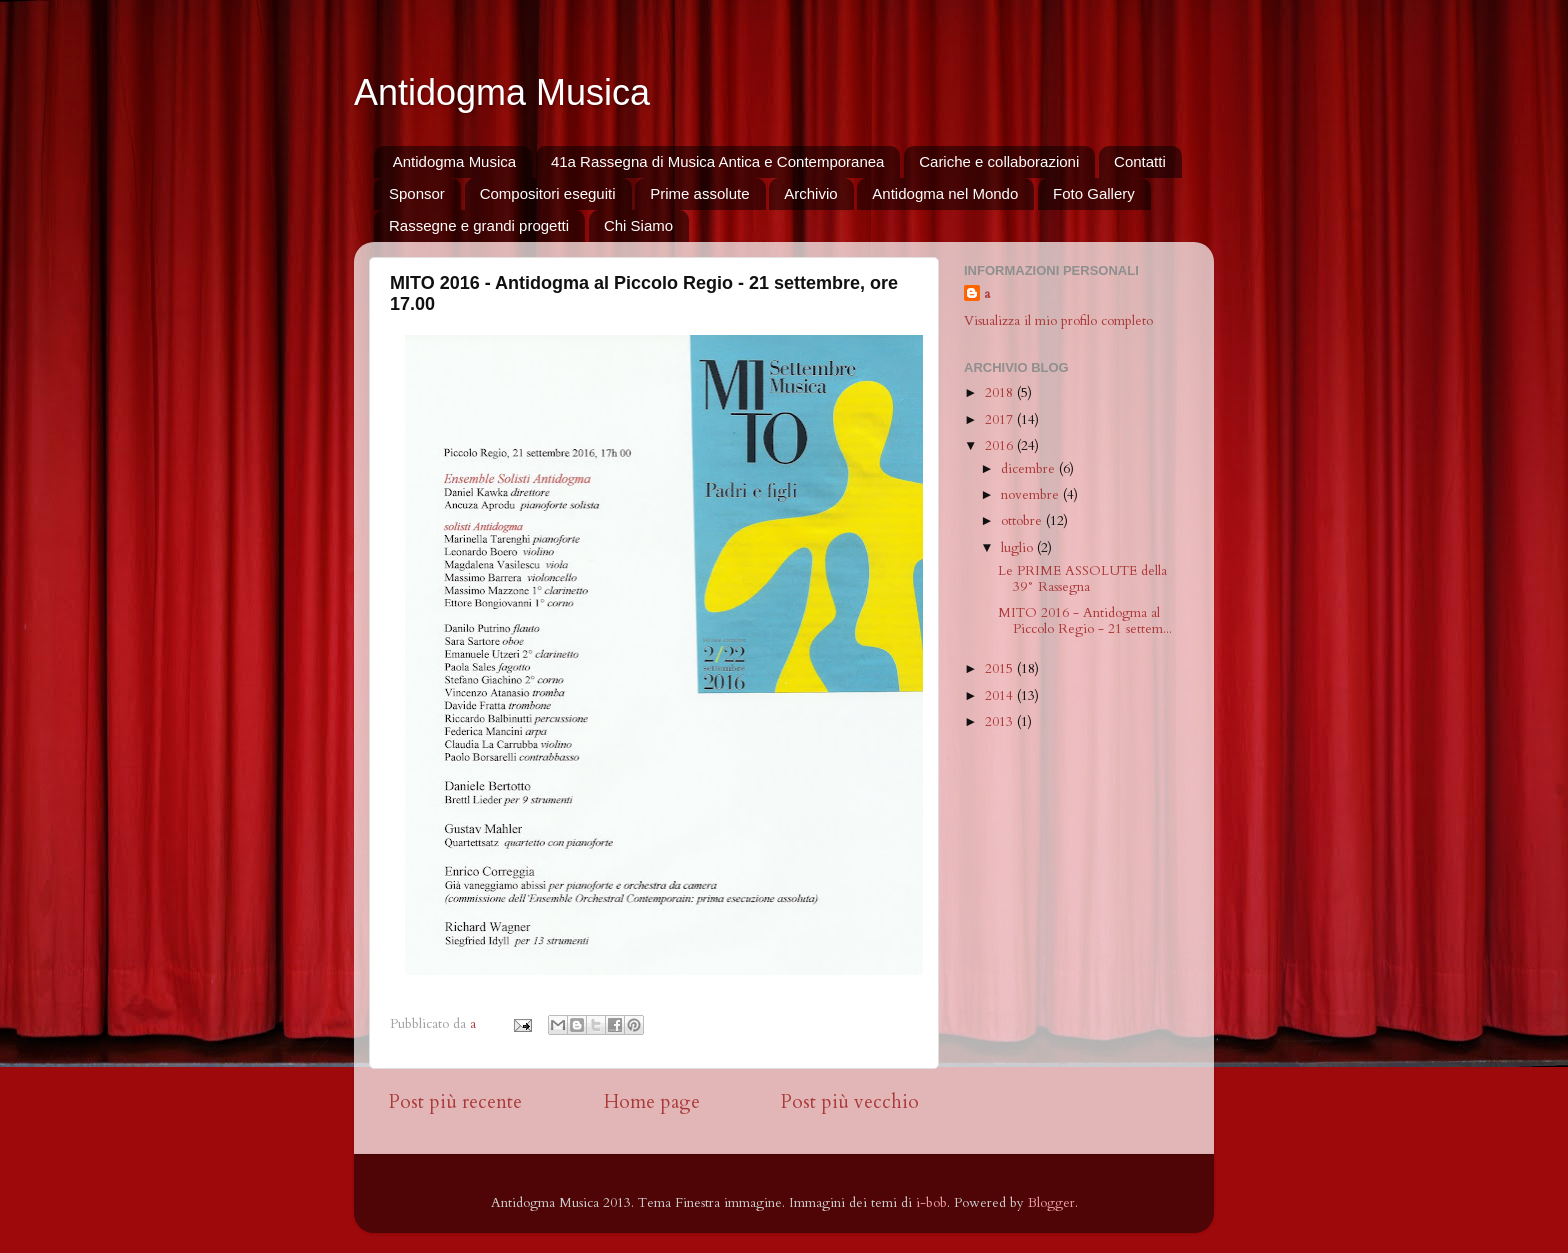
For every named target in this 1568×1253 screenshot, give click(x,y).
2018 (1001, 393)
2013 (1001, 722)
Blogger (1051, 1203)
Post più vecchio (850, 1102)
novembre (1032, 495)
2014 (1001, 696)
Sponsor (417, 193)
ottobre (1023, 521)
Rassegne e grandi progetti (479, 225)
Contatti (1140, 161)
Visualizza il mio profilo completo (1058, 321)
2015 (1001, 669)
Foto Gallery (1094, 193)
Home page (652, 1102)
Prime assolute (699, 193)
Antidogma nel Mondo (945, 193)
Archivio (810, 193)
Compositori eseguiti (548, 193)
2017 (1001, 420)
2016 (1001, 446)
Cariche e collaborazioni (999, 161)
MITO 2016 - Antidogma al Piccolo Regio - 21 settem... (1085, 621)
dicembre (1030, 469)
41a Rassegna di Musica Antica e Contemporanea (718, 161)
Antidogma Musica (502, 92)
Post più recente (455, 1102)
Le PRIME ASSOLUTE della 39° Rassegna (1082, 579)
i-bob (931, 1203)
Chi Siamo (638, 225)
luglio (1019, 548)
